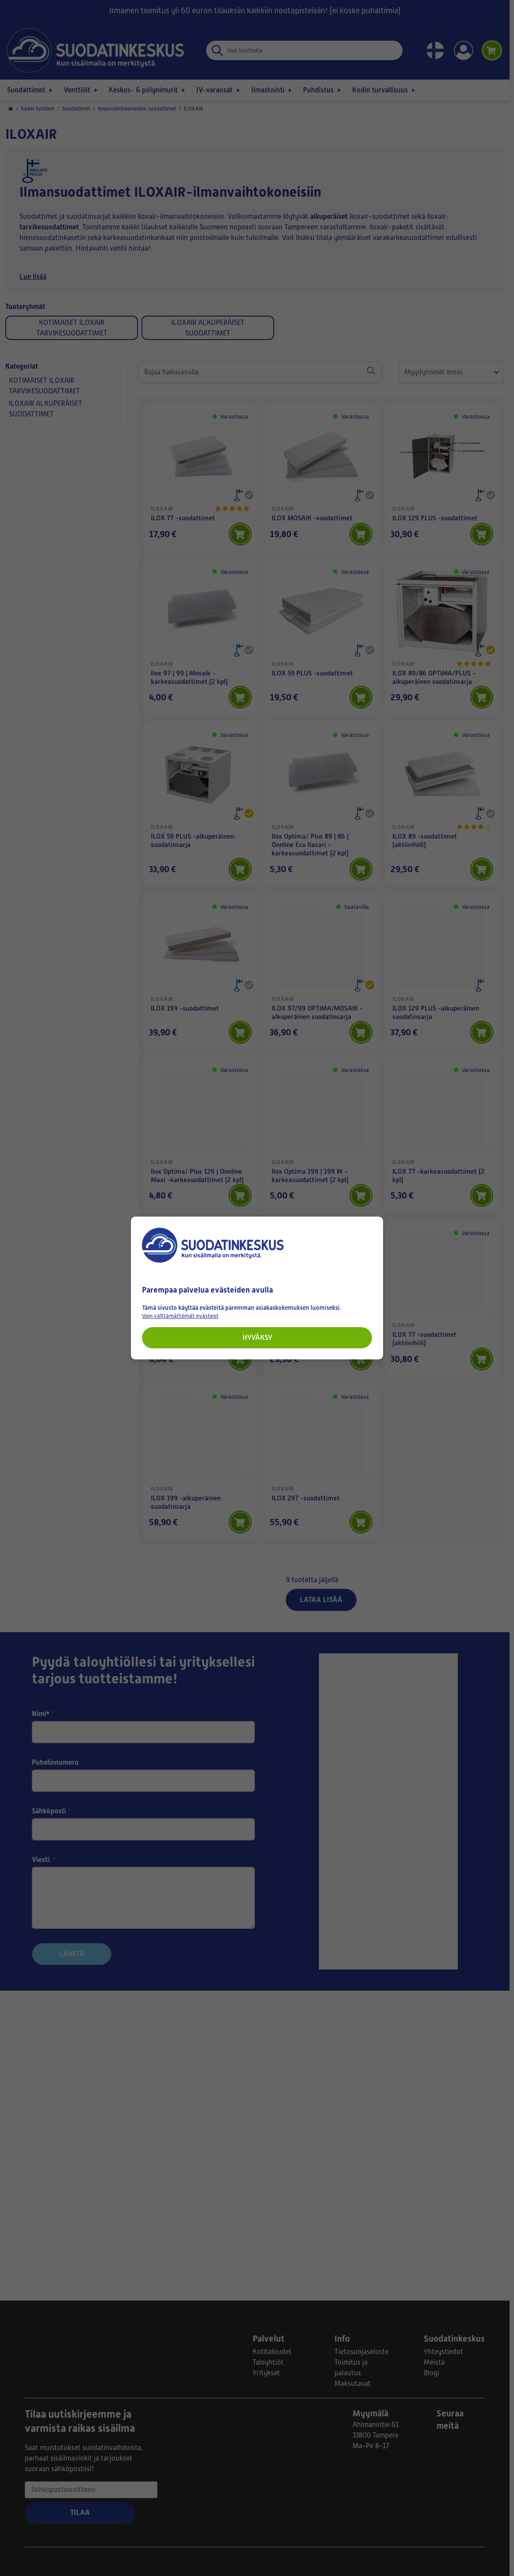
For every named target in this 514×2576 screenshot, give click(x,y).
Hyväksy (257, 1337)
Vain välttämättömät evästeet (180, 1316)
